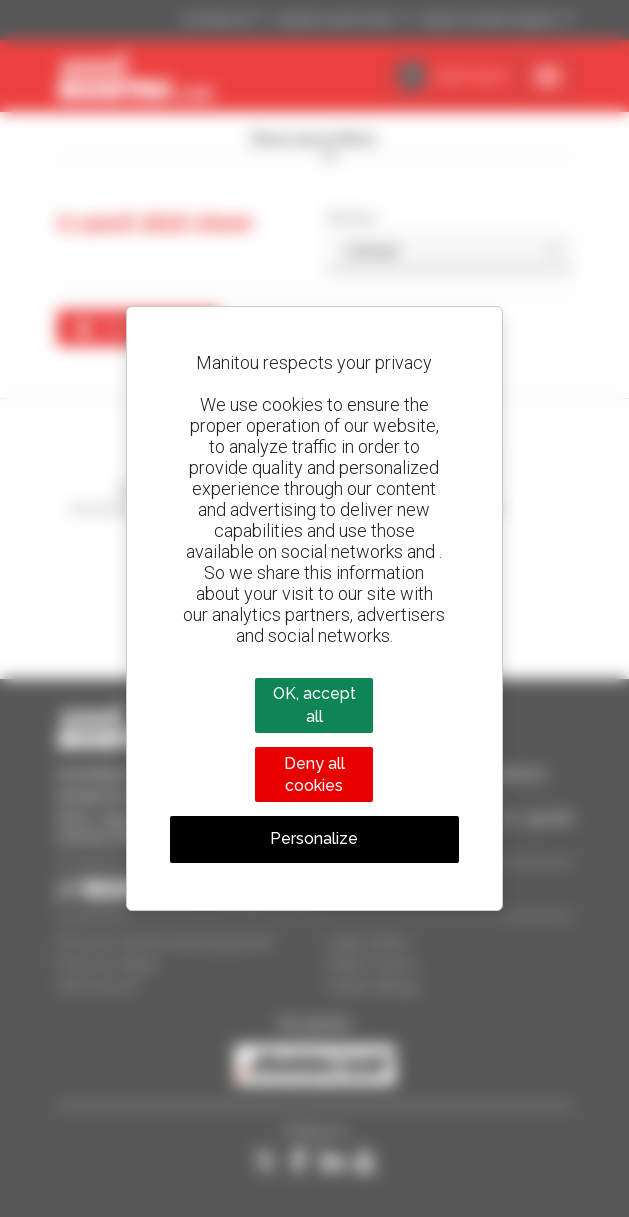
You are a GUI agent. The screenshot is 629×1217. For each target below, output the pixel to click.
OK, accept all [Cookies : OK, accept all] (314, 704)
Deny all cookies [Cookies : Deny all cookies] (314, 774)
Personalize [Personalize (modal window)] (314, 838)
